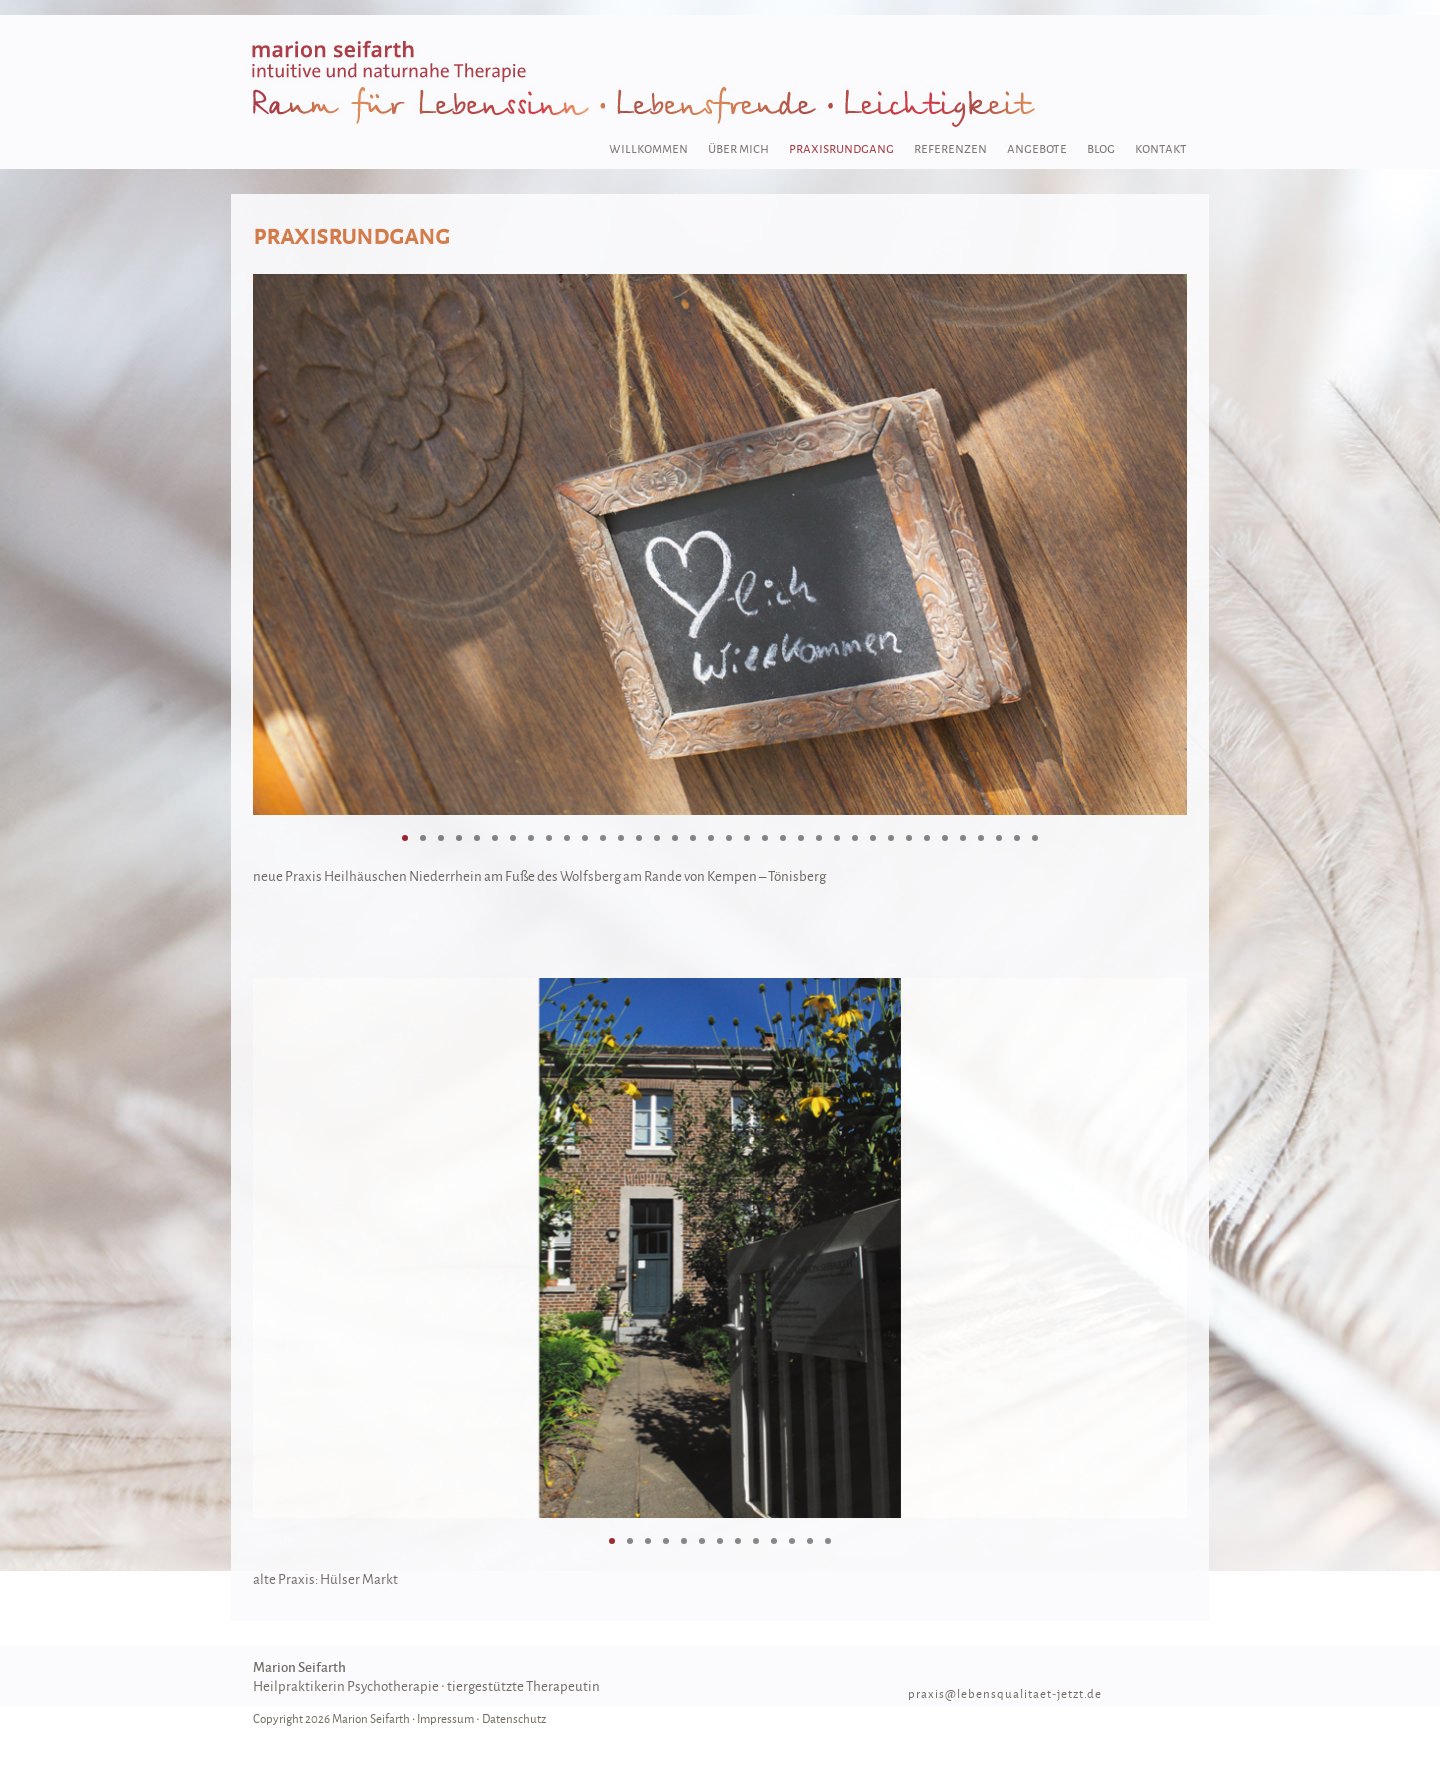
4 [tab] (459, 838)
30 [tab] (927, 838)
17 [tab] (693, 838)
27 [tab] (873, 838)
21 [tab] (765, 838)
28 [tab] (891, 838)
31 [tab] (945, 838)
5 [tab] (477, 838)
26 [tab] (855, 838)
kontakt (1161, 147)
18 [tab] (711, 838)
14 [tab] (639, 838)
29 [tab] (909, 838)
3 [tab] (441, 838)
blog (1101, 147)
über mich (738, 147)
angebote (1037, 147)
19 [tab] (729, 838)
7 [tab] (513, 838)
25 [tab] (837, 838)
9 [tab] (549, 838)
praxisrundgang (841, 147)
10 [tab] (567, 838)
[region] (720, 544)
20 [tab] (747, 838)
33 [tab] (981, 838)
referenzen (950, 147)
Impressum (445, 1718)
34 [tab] (999, 838)
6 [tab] (495, 838)
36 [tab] (1035, 838)
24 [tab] (819, 838)
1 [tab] (405, 838)
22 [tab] (783, 838)
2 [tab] (423, 838)
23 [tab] (801, 838)
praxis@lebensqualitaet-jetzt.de (1005, 1693)
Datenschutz (514, 1718)
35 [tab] (1017, 838)
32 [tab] (963, 838)
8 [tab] (531, 838)
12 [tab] (603, 838)
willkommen (648, 147)
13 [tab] (621, 838)
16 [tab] (675, 838)
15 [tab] (657, 838)
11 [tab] (585, 838)
